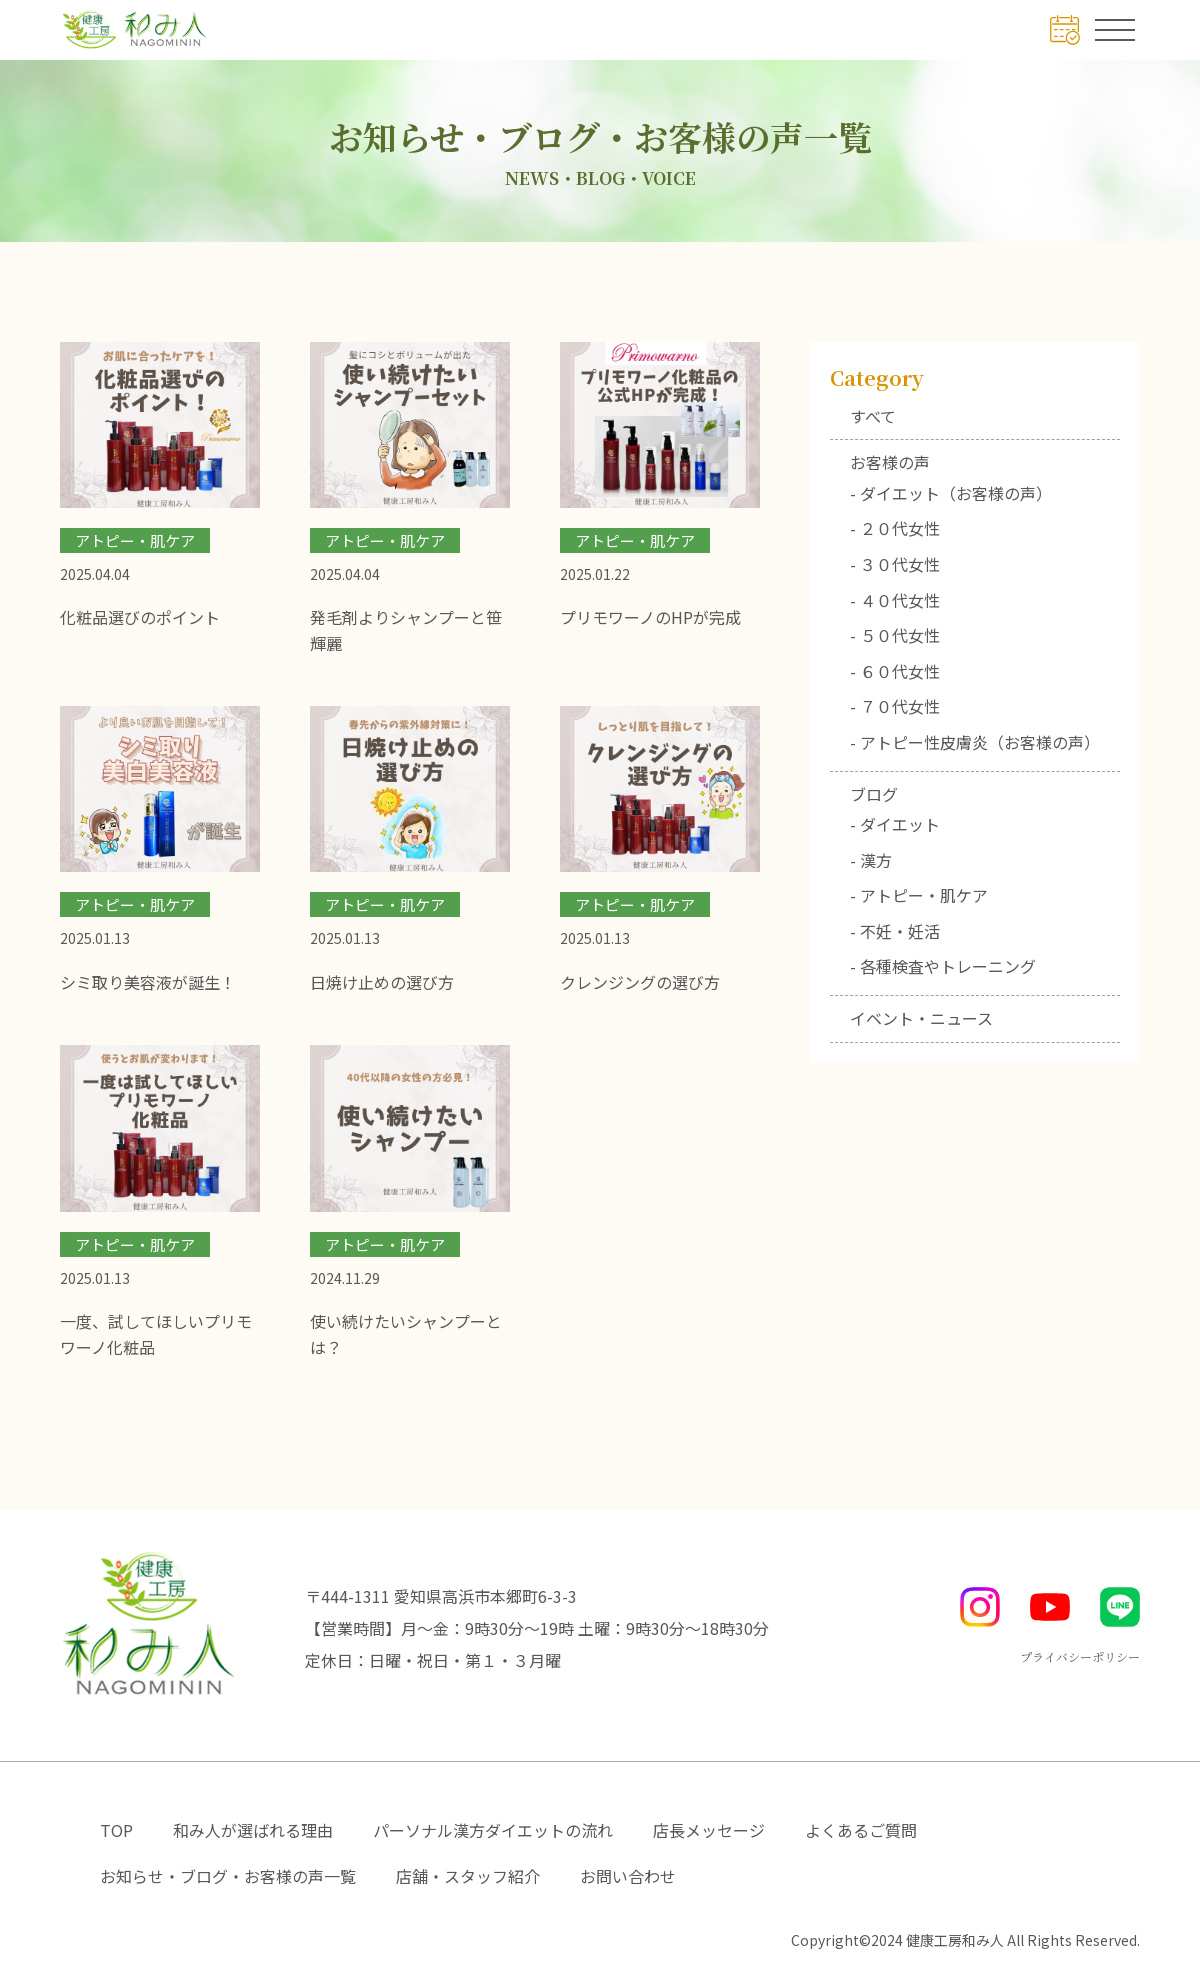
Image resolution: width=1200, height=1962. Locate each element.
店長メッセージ (709, 1830)
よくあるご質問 (861, 1830)
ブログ (874, 794)
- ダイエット (895, 824)
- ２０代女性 (895, 528)
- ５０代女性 (895, 635)
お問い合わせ (628, 1876)
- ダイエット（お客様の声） (951, 493)
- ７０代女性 (895, 706)
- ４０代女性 (895, 600)
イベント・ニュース (921, 1018)
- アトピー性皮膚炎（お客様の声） (975, 742)
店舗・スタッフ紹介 (468, 1876)
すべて (873, 416)
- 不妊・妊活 (895, 931)
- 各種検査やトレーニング (943, 966)
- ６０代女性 (895, 671)
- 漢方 (871, 860)
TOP (116, 1830)
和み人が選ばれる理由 (253, 1830)
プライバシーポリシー (1080, 1656)
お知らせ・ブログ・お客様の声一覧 (228, 1876)
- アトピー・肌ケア (919, 895)
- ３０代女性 (895, 564)
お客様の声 (890, 462)
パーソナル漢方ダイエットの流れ (493, 1830)
